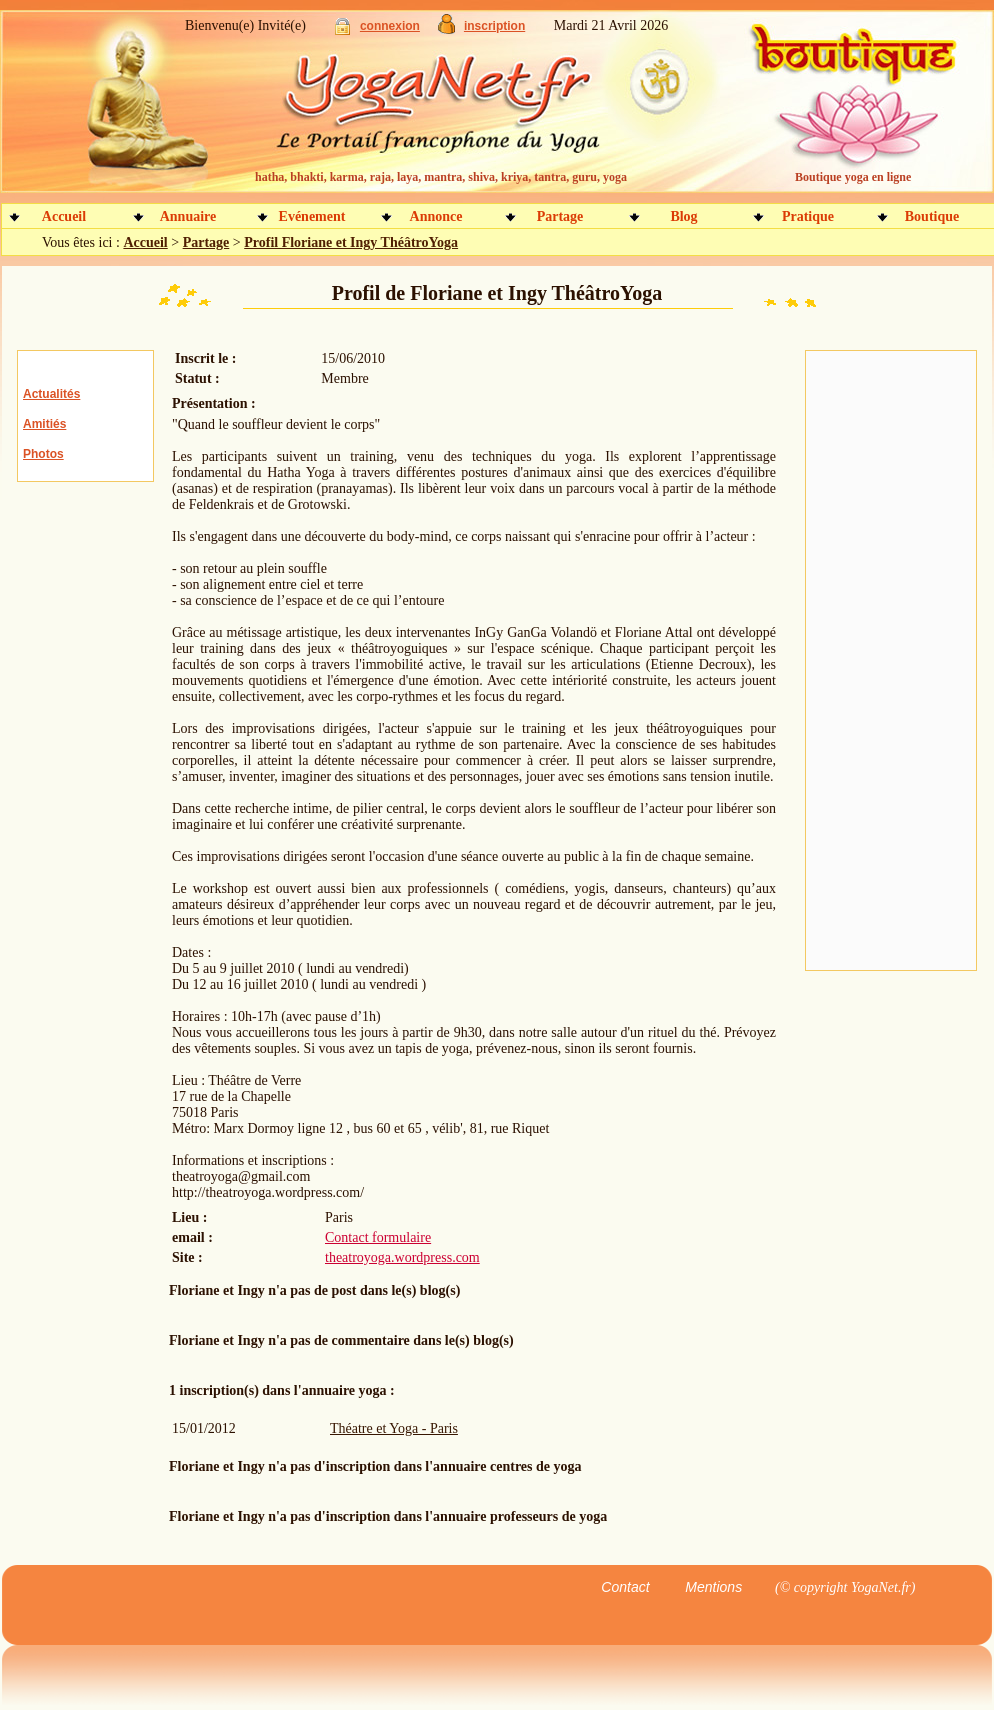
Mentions (713, 1587)
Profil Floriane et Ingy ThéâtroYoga (351, 242)
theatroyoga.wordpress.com (402, 1257)
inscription (494, 26)
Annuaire (188, 216)
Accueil (64, 216)
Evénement (312, 216)
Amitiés (44, 424)
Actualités (51, 394)
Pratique (808, 216)
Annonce (436, 216)
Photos (43, 454)
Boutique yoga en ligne (853, 177)
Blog (683, 216)
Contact (625, 1587)
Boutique (932, 216)
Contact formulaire (378, 1237)
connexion (390, 26)
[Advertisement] (891, 661)
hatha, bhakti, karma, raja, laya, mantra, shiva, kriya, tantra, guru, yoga (441, 177)
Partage (560, 216)
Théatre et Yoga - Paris (394, 1428)
